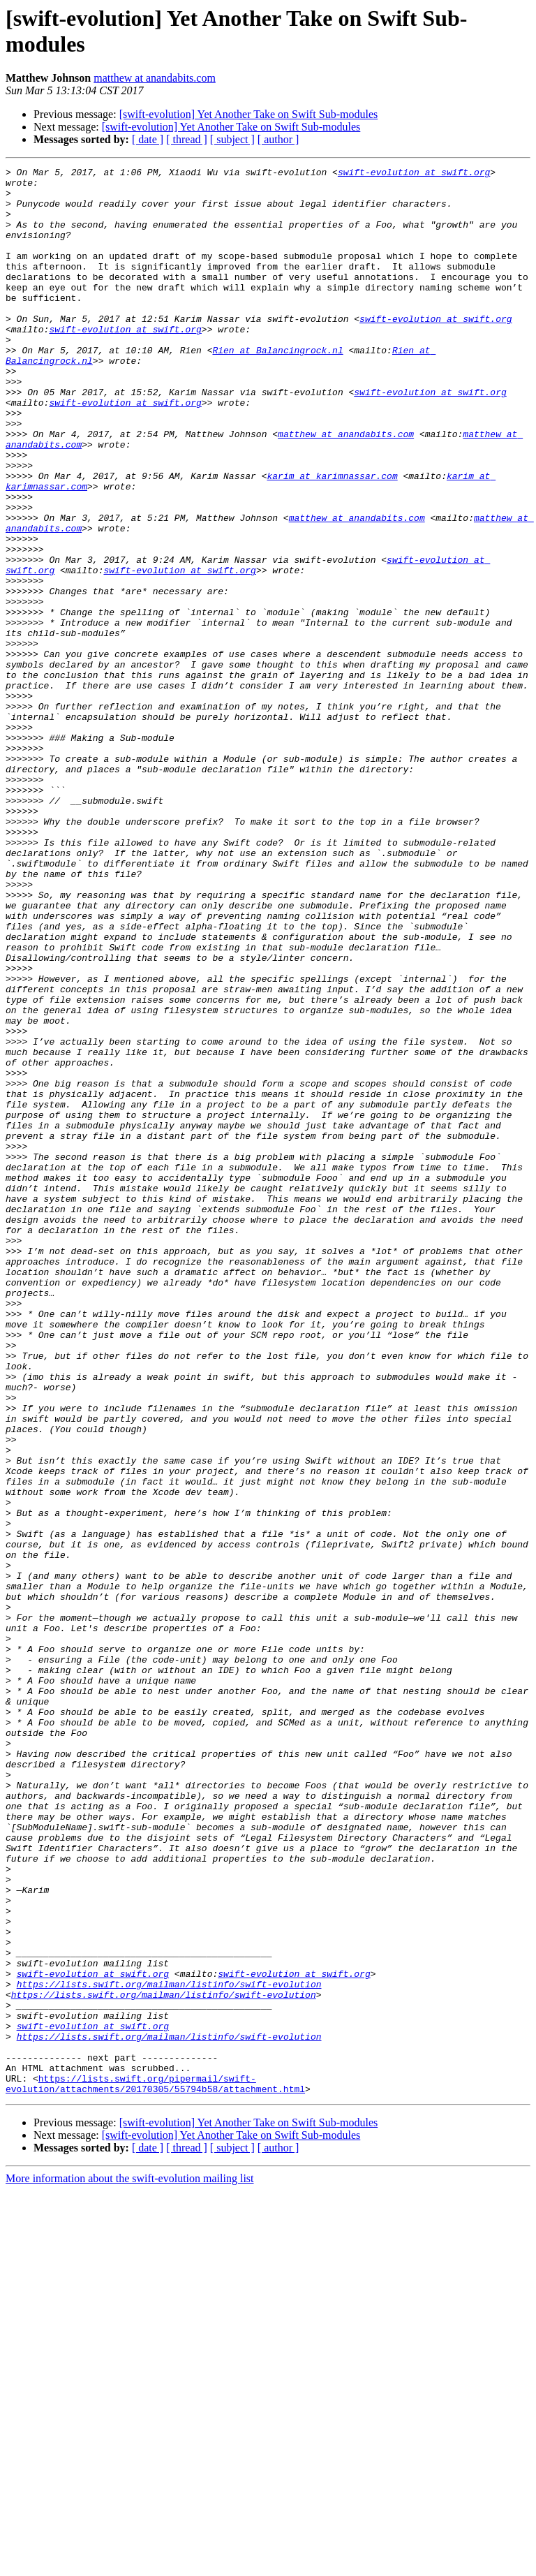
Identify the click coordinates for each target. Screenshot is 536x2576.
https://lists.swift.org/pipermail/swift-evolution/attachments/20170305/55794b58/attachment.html (155, 2467)
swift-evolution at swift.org (414, 174)
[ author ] (278, 139)
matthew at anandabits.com (155, 78)
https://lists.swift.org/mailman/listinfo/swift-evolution (169, 2348)
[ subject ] (232, 139)
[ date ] (147, 139)
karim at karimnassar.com (332, 538)
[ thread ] (186, 139)
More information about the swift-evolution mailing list (130, 2564)
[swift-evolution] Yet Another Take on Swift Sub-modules (248, 114)
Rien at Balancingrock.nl (277, 387)
